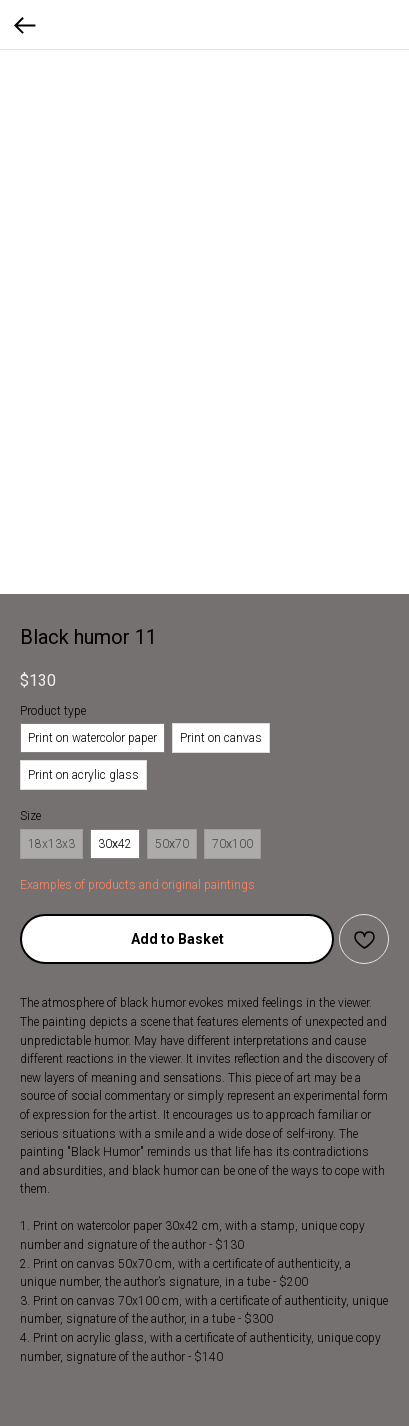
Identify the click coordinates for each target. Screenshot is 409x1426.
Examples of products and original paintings (137, 885)
